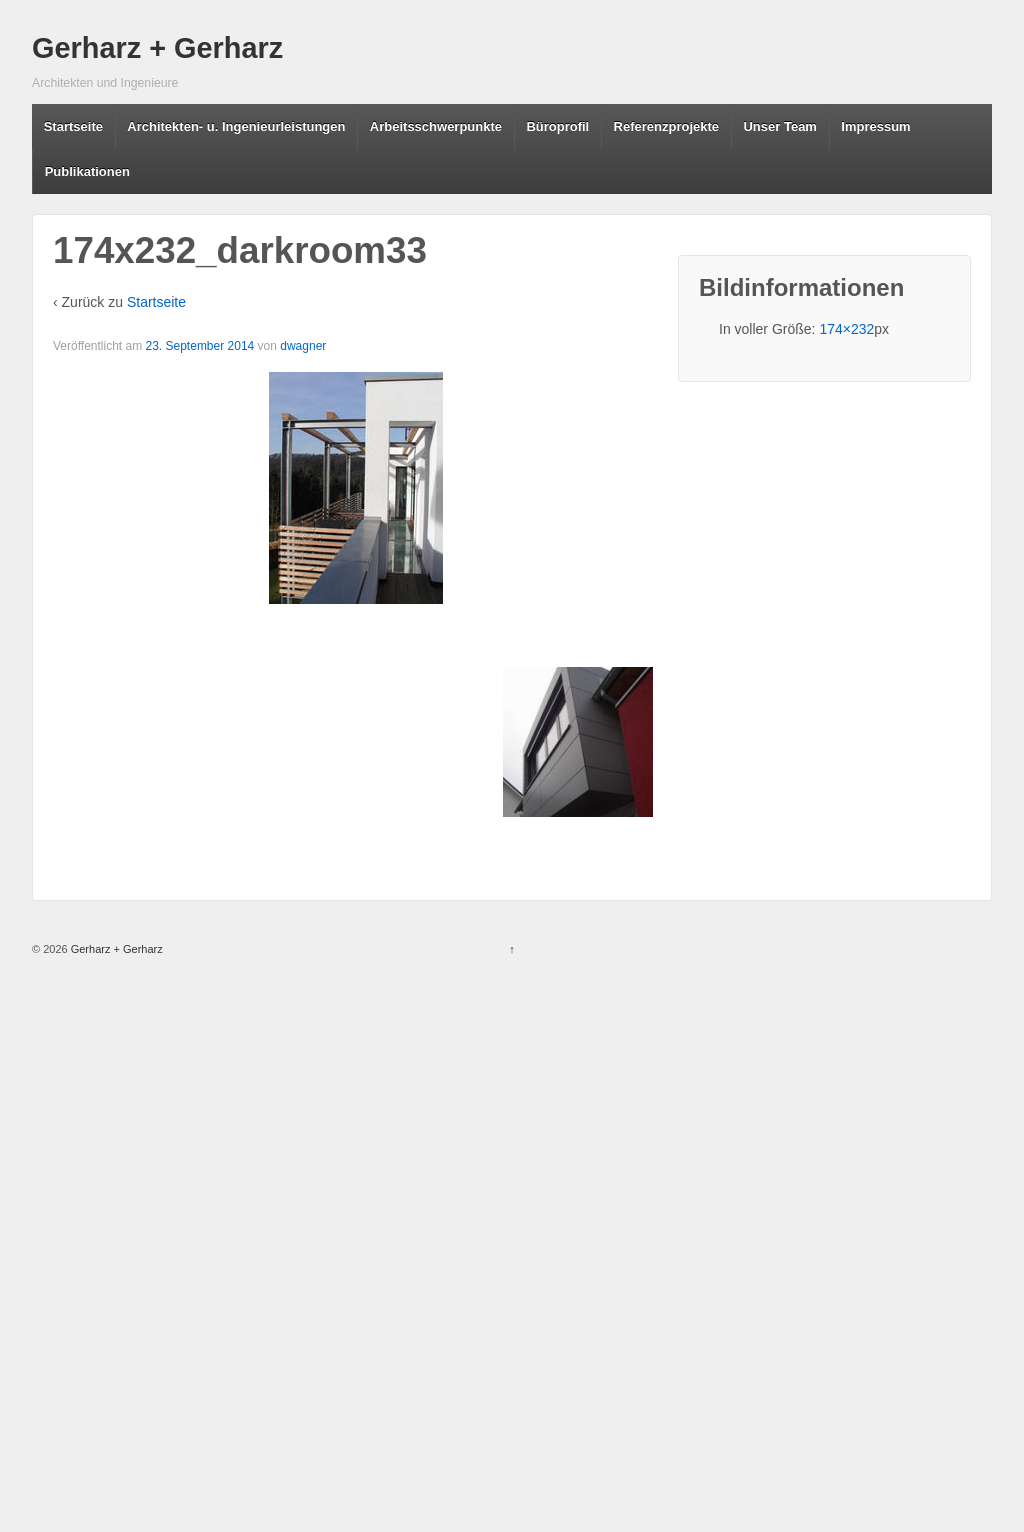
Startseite (73, 126)
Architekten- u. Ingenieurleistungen (236, 126)
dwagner (303, 346)
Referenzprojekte (666, 126)
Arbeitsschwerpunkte (436, 126)
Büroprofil (557, 126)
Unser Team (779, 126)
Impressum (875, 126)
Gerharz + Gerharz (157, 48)
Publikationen (87, 171)
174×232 (846, 329)
